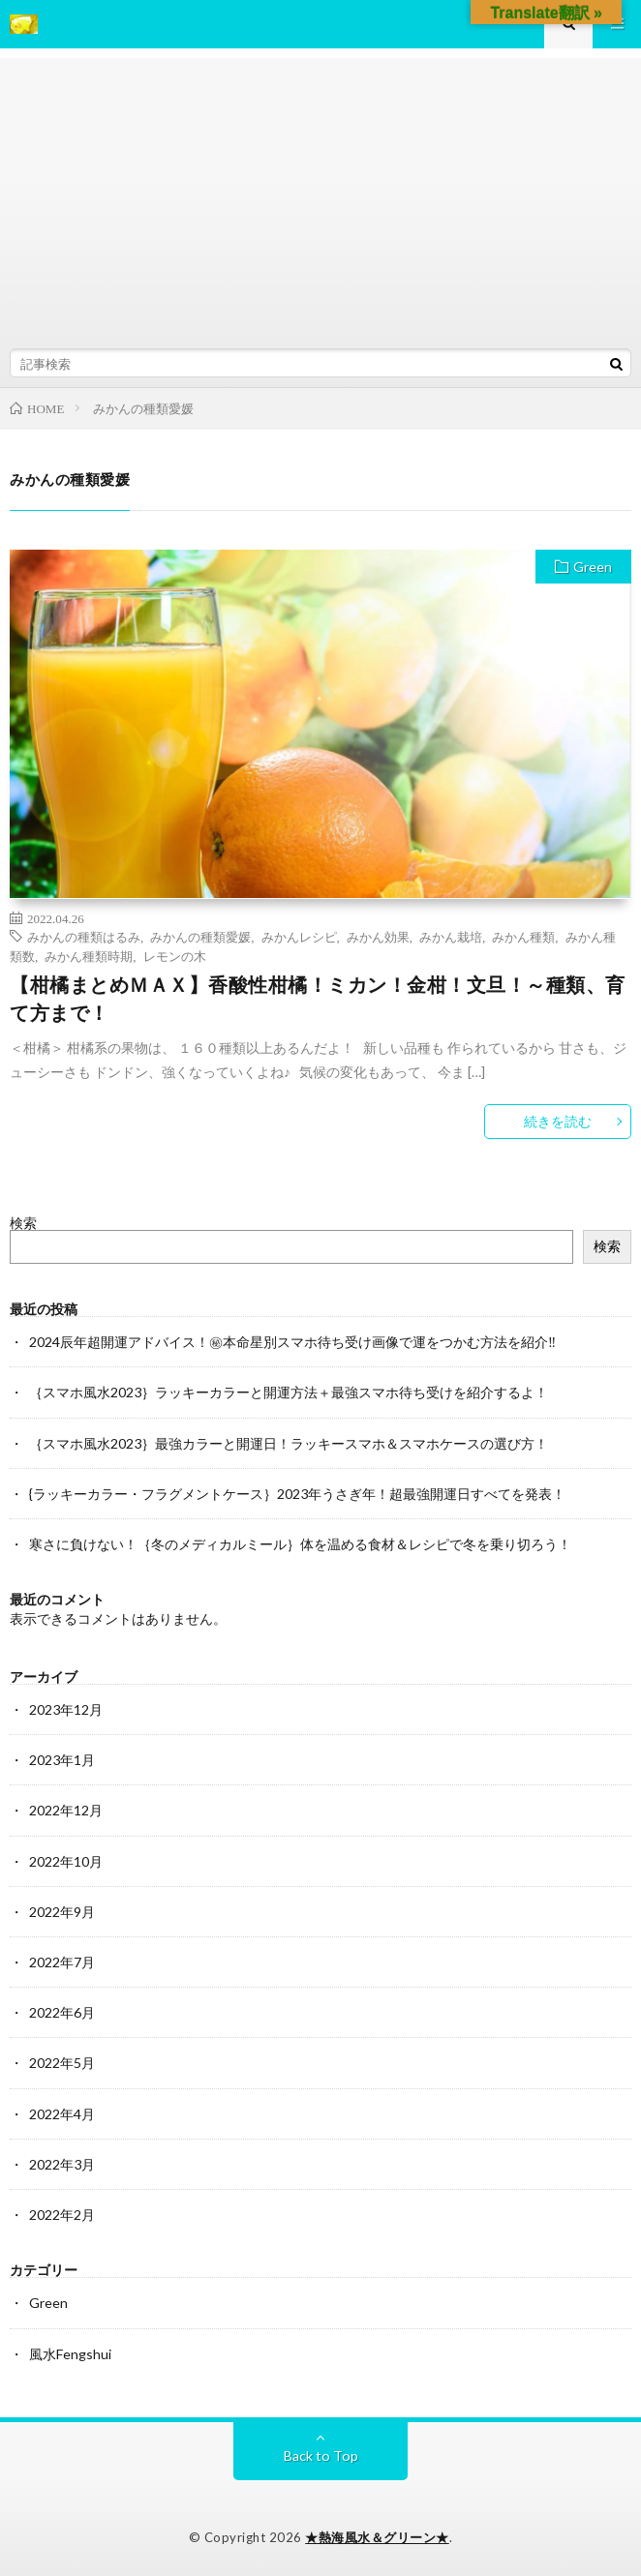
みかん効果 (378, 936)
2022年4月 (62, 2114)
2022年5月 (62, 2062)
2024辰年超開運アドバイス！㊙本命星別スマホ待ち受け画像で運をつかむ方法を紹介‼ (292, 1341)
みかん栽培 (450, 936)
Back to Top (321, 2455)
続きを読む (558, 1121)
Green (592, 566)
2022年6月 (62, 2012)
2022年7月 (62, 1962)
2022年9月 (62, 1911)
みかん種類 (523, 936)
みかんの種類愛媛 (200, 936)
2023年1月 (62, 1760)
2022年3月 (62, 2164)
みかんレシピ (299, 936)
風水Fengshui (70, 2354)
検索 (23, 1222)
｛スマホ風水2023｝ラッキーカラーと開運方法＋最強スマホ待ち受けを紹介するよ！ (288, 1392)
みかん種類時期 (89, 955)
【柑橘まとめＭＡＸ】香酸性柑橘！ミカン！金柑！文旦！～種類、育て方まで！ (318, 998)
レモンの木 (174, 955)
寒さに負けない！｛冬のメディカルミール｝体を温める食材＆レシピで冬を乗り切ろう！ (300, 1544)
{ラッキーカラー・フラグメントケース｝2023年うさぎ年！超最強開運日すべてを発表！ (297, 1493)
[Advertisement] (320, 193)
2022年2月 (62, 2214)
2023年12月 (66, 1709)
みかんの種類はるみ (83, 936)
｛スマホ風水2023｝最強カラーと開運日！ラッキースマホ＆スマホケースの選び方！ (288, 1443)
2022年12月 (66, 1810)
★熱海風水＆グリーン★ (377, 2537)
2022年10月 (66, 1861)
